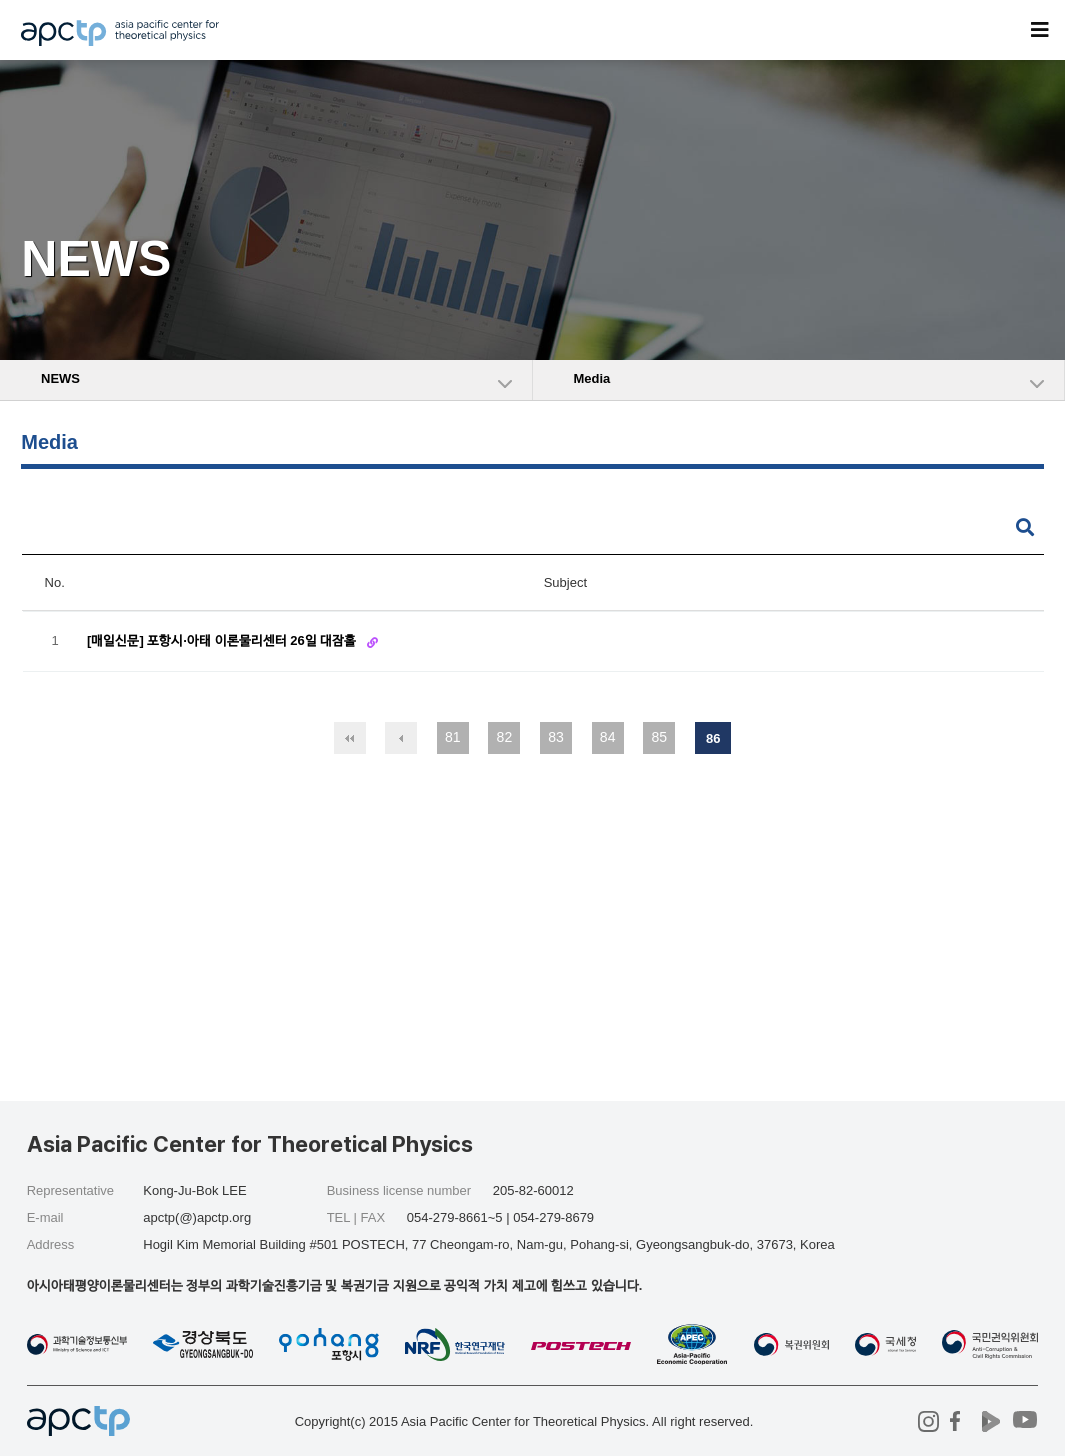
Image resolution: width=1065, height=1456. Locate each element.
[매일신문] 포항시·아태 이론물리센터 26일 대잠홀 (223, 640)
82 (505, 737)
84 (608, 737)
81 (453, 737)
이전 (401, 738)
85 (659, 737)
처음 (350, 738)
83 (556, 737)
